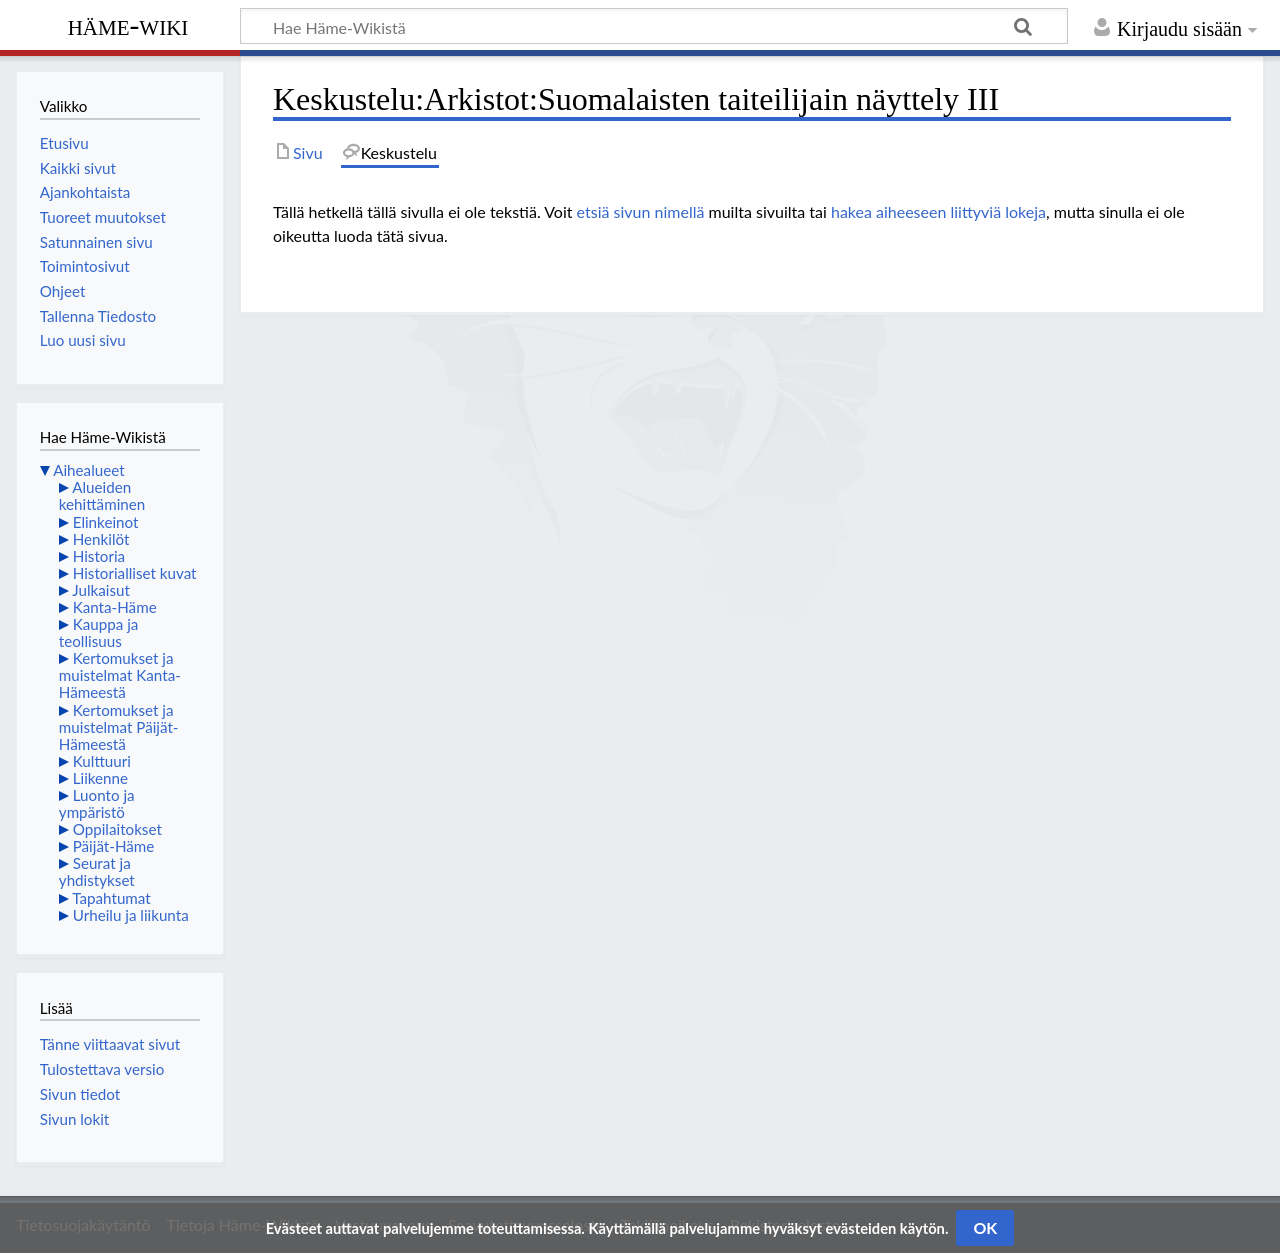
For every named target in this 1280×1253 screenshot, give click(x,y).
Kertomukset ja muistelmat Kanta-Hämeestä (120, 675)
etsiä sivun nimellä (641, 211)
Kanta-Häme (115, 607)
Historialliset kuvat (135, 573)
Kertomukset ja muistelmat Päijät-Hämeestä (119, 727)
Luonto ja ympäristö (97, 803)
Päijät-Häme (114, 846)
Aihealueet (88, 470)
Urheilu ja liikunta (131, 915)
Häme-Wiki (128, 25)
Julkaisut (101, 590)
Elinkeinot (106, 522)
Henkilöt (101, 539)
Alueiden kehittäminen (102, 495)
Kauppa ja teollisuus (99, 632)
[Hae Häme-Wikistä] (654, 26)
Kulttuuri (102, 761)
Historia (99, 556)
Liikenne (100, 778)
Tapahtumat (111, 898)
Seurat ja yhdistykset (97, 871)
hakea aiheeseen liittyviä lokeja (938, 211)
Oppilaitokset (117, 829)
